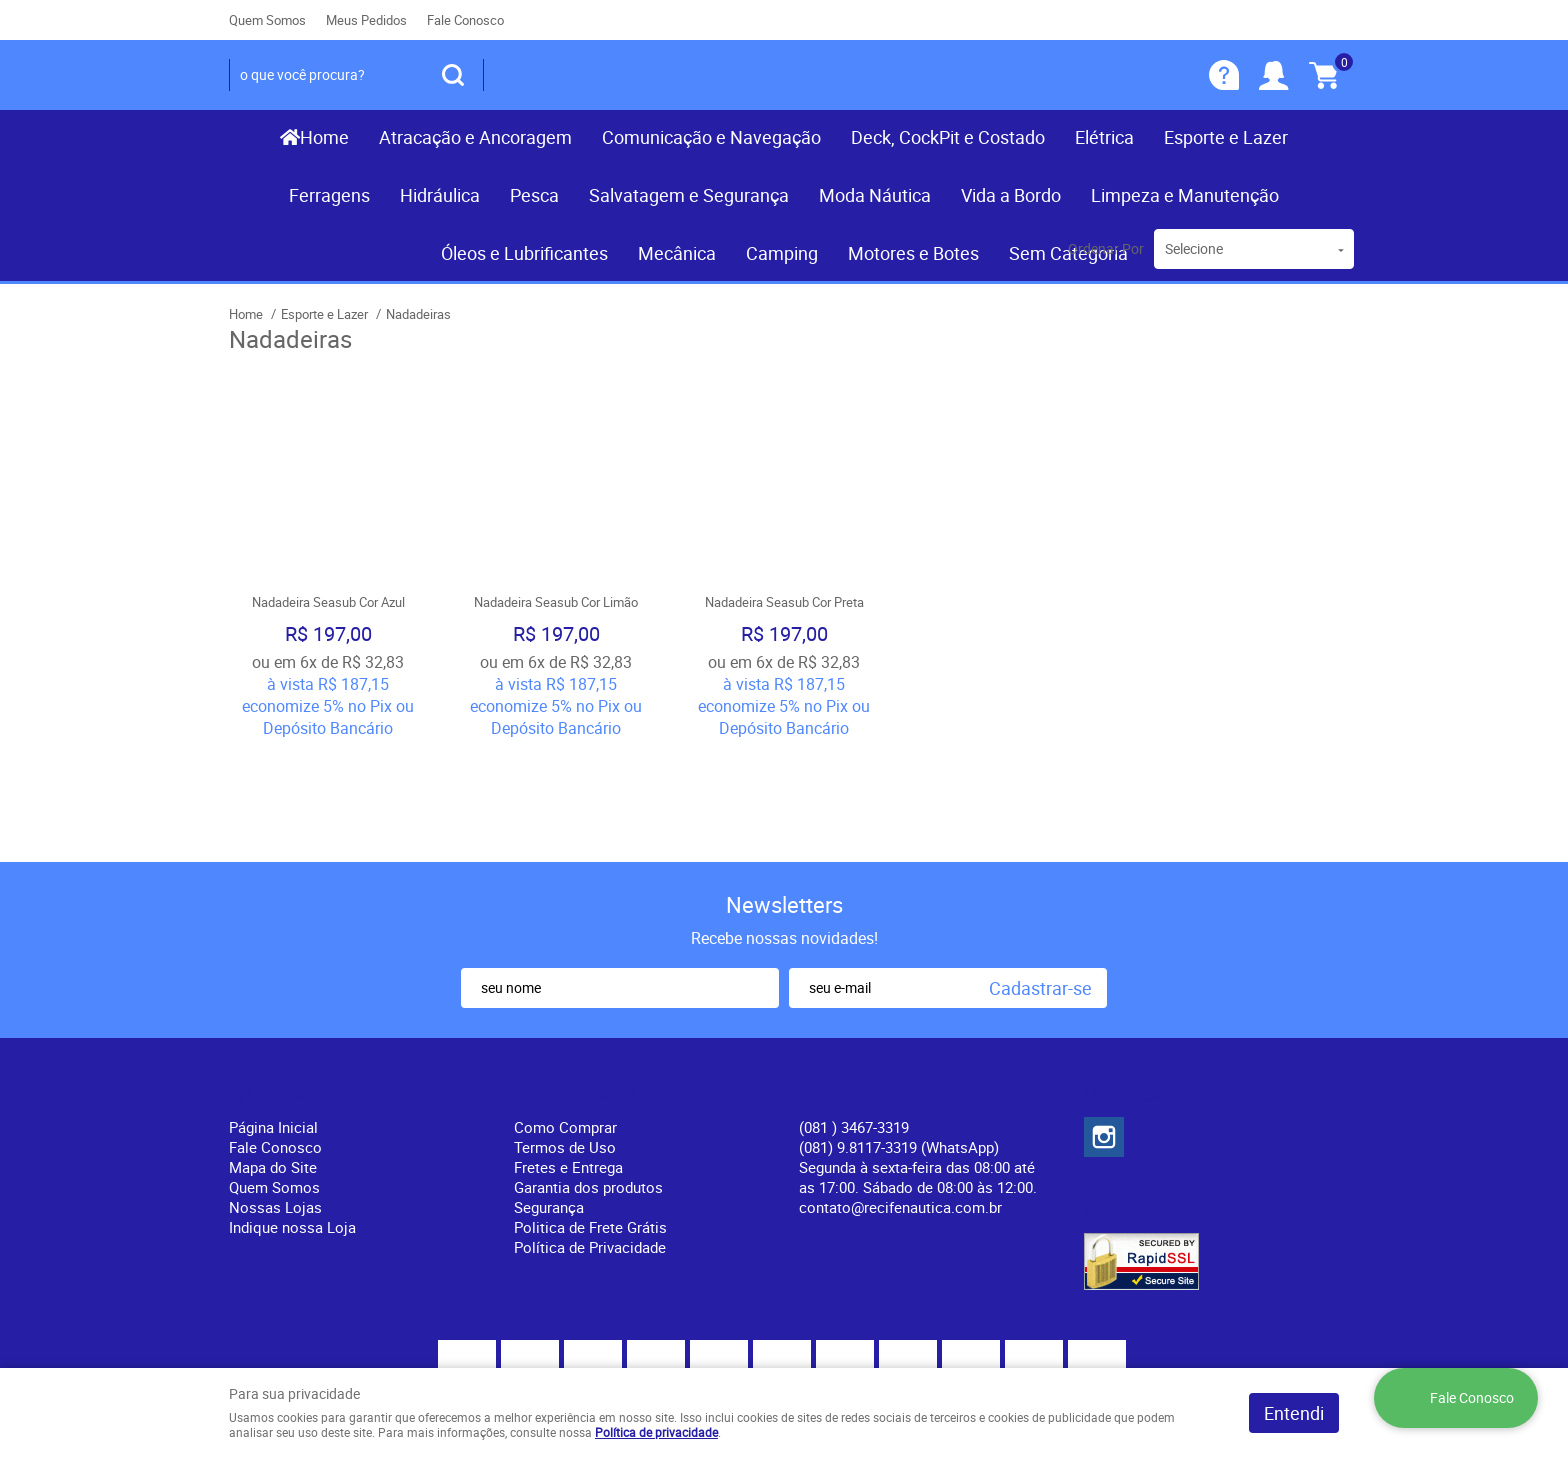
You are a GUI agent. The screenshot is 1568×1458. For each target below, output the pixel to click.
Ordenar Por (1106, 248)
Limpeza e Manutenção (1185, 195)
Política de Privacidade (590, 1144)
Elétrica (1104, 137)
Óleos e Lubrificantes (524, 253)
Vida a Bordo (1011, 195)
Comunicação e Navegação (711, 137)
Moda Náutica (875, 195)
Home (324, 137)
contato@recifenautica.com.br (900, 1104)
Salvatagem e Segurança (689, 195)
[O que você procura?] (453, 75)
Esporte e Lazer (1226, 137)
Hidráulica (440, 195)
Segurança (549, 1104)
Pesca (534, 195)
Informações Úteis (595, 991)
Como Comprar (565, 1024)
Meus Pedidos (366, 20)
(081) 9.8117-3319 (899, 1044)
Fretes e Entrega (568, 1064)
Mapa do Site (273, 1064)
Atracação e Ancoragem (475, 137)
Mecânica (677, 253)
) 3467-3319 (854, 1024)
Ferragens (329, 195)
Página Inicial (273, 1024)
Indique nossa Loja (292, 1124)
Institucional (283, 991)
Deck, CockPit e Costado (948, 137)
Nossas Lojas (275, 1104)
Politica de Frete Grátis (590, 1124)
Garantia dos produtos (588, 1084)
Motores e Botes (913, 253)
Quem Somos (267, 20)
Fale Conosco (465, 20)
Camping (782, 253)
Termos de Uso (565, 1044)
